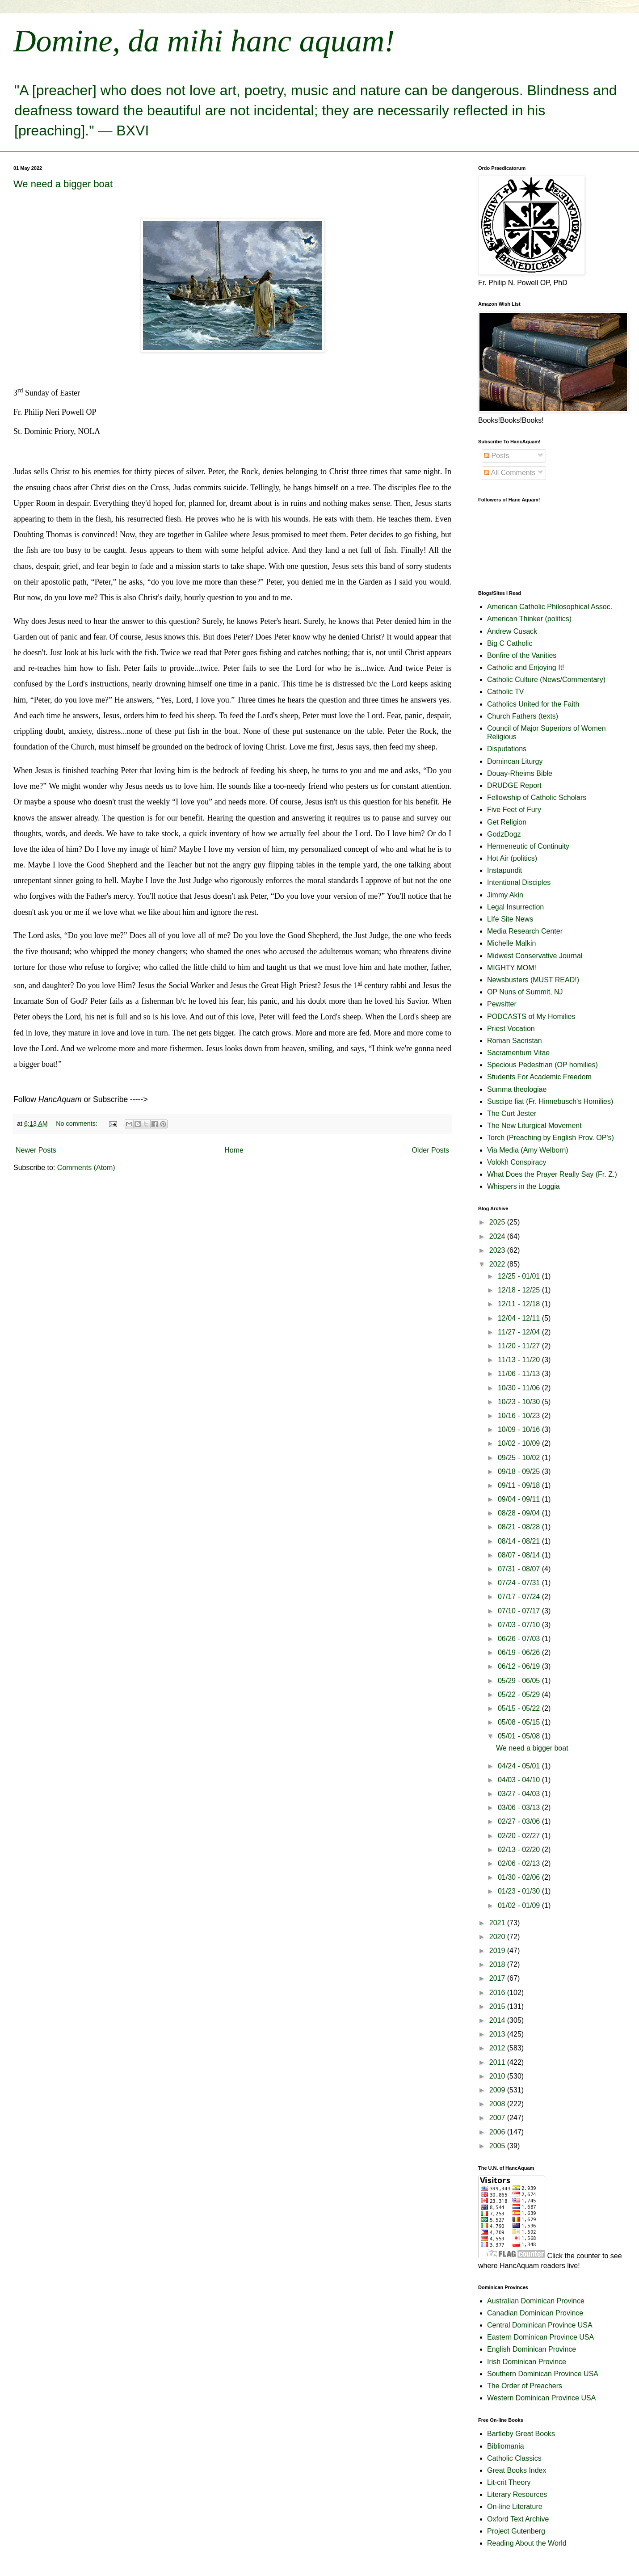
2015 (498, 2006)
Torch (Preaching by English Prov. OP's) (550, 1137)
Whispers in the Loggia (523, 1186)
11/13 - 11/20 (520, 1360)
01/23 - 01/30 (520, 1891)
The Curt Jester (511, 1113)
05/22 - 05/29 (520, 1694)
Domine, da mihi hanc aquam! (204, 41)
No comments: (77, 1123)
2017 (498, 1978)
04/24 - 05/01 (520, 1766)
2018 (498, 1964)
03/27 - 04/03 (520, 1793)
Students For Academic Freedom (539, 1077)
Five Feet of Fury (514, 809)
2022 (498, 1264)
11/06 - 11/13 (520, 1373)
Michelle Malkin (511, 943)
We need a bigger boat (63, 183)
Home (234, 1150)
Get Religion (506, 822)
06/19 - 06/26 (520, 1652)
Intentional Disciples (519, 882)
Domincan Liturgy (515, 761)
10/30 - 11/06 (520, 1388)
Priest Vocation (511, 1028)
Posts (496, 455)
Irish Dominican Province (526, 2362)
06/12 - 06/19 (520, 1666)
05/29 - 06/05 (520, 1680)
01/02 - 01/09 (520, 1905)
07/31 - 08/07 (520, 1569)
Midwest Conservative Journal (534, 956)
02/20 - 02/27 (520, 1835)
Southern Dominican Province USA (542, 2374)
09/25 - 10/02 (520, 1457)
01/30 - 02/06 (520, 1877)
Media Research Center (525, 931)
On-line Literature (514, 2506)
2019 (498, 1950)
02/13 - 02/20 (520, 1849)
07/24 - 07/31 (520, 1583)
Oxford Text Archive (518, 2519)
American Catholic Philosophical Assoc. (549, 606)
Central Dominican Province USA (540, 2325)
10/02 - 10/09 (520, 1443)
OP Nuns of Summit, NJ (525, 992)
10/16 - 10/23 (520, 1415)
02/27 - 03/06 (520, 1821)
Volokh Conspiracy (517, 1162)
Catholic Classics (514, 2458)
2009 (498, 2090)
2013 (498, 2034)
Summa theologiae (517, 1089)
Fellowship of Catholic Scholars (536, 797)
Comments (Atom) (86, 1167)
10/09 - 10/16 (520, 1429)
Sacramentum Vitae (518, 1052)
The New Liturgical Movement (534, 1125)
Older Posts (430, 1150)
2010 (498, 2076)
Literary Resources (517, 2494)
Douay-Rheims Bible (519, 773)
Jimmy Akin (505, 895)
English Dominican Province (531, 2349)
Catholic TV (505, 691)
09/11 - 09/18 (520, 1485)
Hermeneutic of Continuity (528, 846)
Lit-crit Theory (509, 2482)
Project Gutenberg (516, 2531)
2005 (498, 2146)
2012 (498, 2048)
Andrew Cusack (512, 631)
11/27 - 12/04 (520, 1332)
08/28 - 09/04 (520, 1513)
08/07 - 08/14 (520, 1555)
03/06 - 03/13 (520, 1807)
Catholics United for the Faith (533, 704)
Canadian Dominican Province (535, 2313)
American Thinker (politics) (529, 619)
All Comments (509, 472)
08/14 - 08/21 (520, 1541)
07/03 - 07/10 (520, 1625)
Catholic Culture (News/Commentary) (546, 679)
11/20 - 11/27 (520, 1346)
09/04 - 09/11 (520, 1499)
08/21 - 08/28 (520, 1527)
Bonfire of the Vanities (521, 655)
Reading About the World (527, 2543)
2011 (498, 2062)
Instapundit (504, 870)
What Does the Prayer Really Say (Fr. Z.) (552, 1174)
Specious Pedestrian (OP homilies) (542, 1065)
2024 (498, 1236)
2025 (498, 1222)
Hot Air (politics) (512, 858)
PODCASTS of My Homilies (531, 1016)
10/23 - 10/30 (520, 1402)
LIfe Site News (510, 919)
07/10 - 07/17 (520, 1611)
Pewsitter (502, 1004)
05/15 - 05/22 (520, 1708)
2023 (498, 1250)
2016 (498, 1992)
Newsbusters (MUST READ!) (533, 980)
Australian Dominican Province (535, 2301)
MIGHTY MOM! (511, 968)
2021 (498, 1923)
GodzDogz (504, 834)
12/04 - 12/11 (520, 1318)
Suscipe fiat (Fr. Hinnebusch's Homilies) (550, 1101)
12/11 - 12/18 (520, 1304)
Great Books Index (517, 2470)
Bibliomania (505, 2446)
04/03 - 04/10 (520, 1780)
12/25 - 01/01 (520, 1276)
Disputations (506, 749)
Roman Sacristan (514, 1040)
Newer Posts (36, 1150)
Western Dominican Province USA (541, 2398)
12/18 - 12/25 (520, 1290)
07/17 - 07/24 (520, 1596)
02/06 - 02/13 (520, 1863)
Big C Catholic (509, 643)
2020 (498, 1936)
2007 (498, 2117)
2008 (498, 2104)
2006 (498, 2132)
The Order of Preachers (524, 2386)
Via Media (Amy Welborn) (527, 1150)
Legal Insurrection (515, 907)
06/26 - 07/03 (520, 1638)
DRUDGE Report (514, 785)
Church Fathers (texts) (522, 716)
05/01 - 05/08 (520, 1736)
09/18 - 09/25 (520, 1471)
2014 (498, 2020)
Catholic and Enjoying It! (525, 667)
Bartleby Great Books (521, 2433)
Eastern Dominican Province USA (540, 2337)
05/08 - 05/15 (520, 1722)
